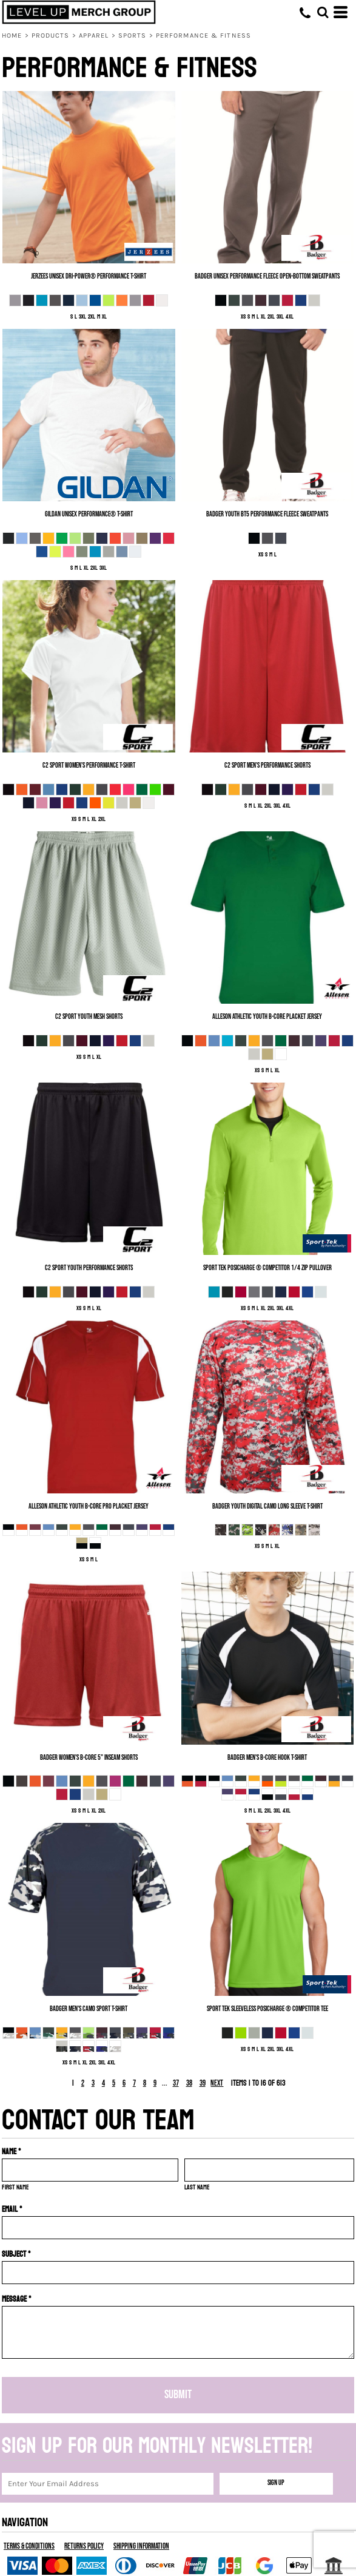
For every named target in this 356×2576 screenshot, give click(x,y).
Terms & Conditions (29, 2546)
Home (12, 35)
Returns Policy (84, 2546)
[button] (323, 12)
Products (51, 35)
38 (189, 2083)
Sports (132, 35)
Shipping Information (141, 2546)
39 (203, 2083)
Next (216, 2083)
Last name (197, 2187)
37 (176, 2083)
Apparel (94, 35)
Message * (17, 2299)
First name (15, 2187)
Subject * (16, 2254)
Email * (12, 2209)
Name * (11, 2151)
